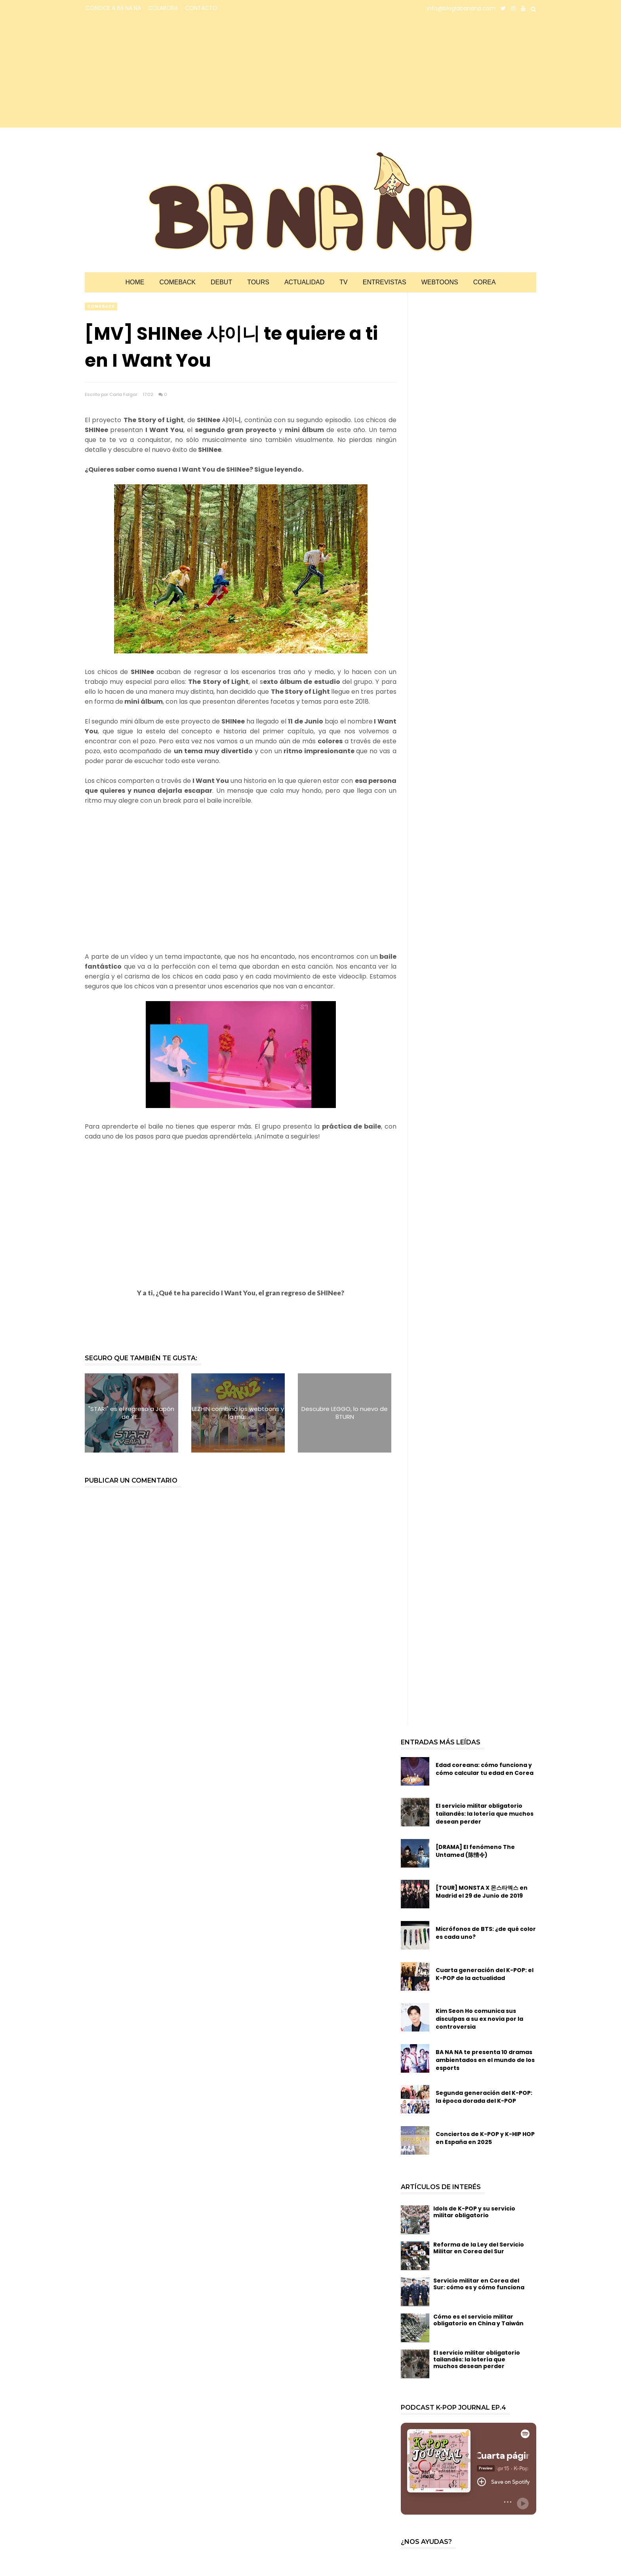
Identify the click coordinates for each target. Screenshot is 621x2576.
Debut (221, 282)
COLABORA (163, 8)
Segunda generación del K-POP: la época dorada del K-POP (484, 2097)
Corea (484, 282)
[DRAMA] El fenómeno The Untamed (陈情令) (475, 1851)
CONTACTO (201, 8)
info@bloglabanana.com (461, 8)
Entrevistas (384, 282)
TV (343, 282)
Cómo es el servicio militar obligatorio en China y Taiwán (478, 2320)
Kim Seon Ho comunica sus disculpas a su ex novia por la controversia (479, 2019)
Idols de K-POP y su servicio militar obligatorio (474, 2212)
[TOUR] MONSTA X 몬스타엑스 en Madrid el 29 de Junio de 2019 (482, 1892)
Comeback (177, 282)
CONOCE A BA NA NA (113, 8)
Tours (258, 282)
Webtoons (439, 282)
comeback (101, 306)
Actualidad (304, 282)
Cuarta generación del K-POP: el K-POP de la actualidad (484, 1974)
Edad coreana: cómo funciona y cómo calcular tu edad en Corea (484, 1769)
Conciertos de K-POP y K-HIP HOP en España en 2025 (485, 2138)
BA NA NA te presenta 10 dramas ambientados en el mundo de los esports (485, 2060)
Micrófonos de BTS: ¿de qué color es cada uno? (486, 1933)
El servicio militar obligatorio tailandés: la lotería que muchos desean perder (484, 1814)
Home (134, 282)
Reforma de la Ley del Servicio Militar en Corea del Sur (478, 2248)
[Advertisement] (154, 72)
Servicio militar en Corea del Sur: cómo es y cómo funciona (478, 2284)
